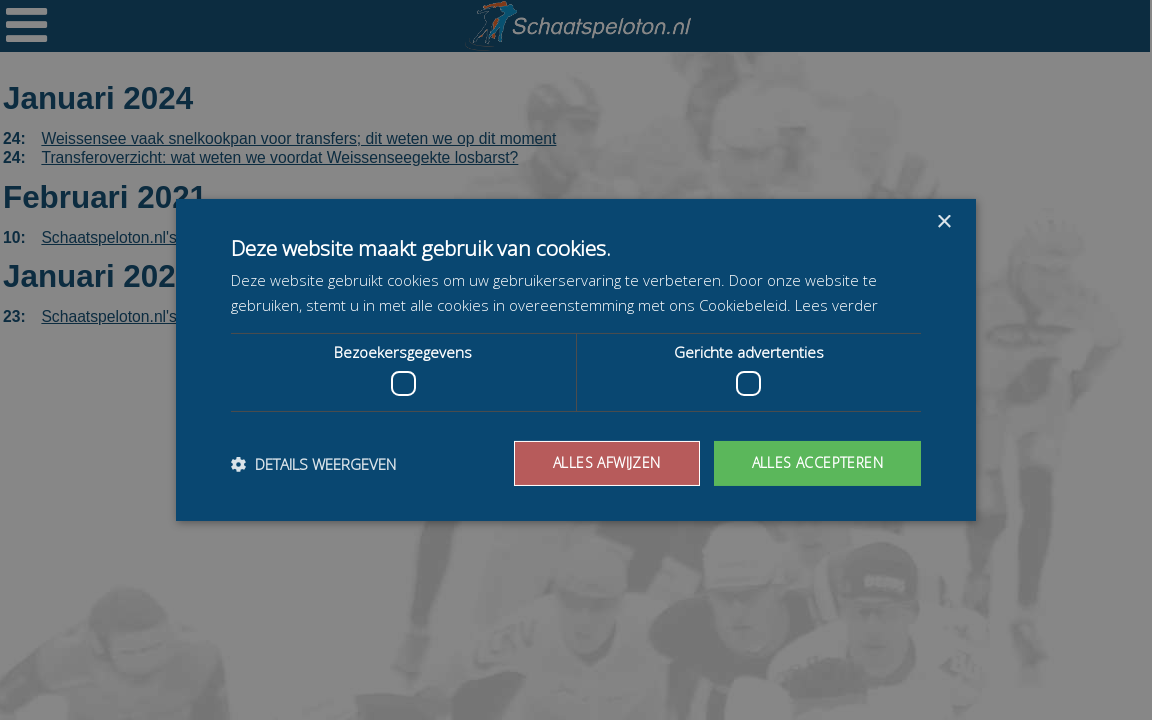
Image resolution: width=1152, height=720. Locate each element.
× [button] (943, 222)
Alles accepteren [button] (813, 462)
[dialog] (576, 360)
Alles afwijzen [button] (594, 462)
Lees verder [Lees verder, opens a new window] (847, 305)
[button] (320, 464)
